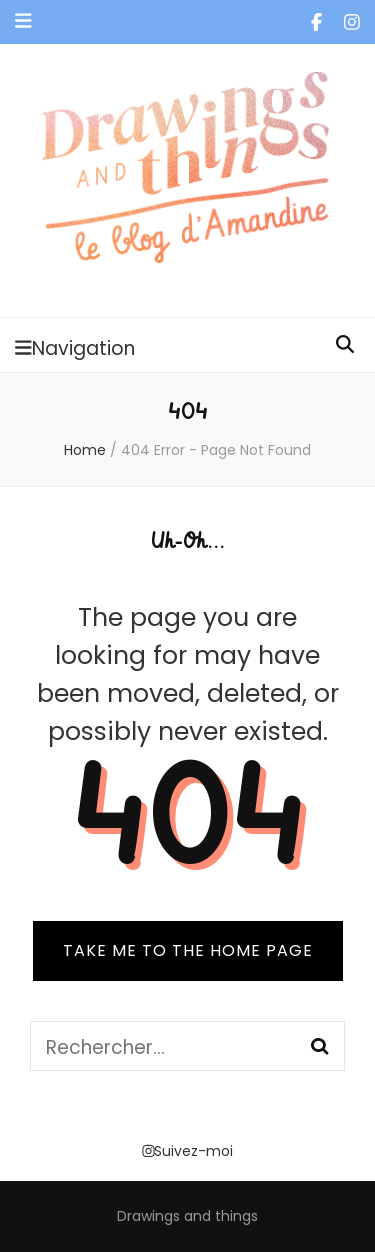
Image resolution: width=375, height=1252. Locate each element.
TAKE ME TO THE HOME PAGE (188, 950)
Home (85, 450)
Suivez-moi (187, 1151)
